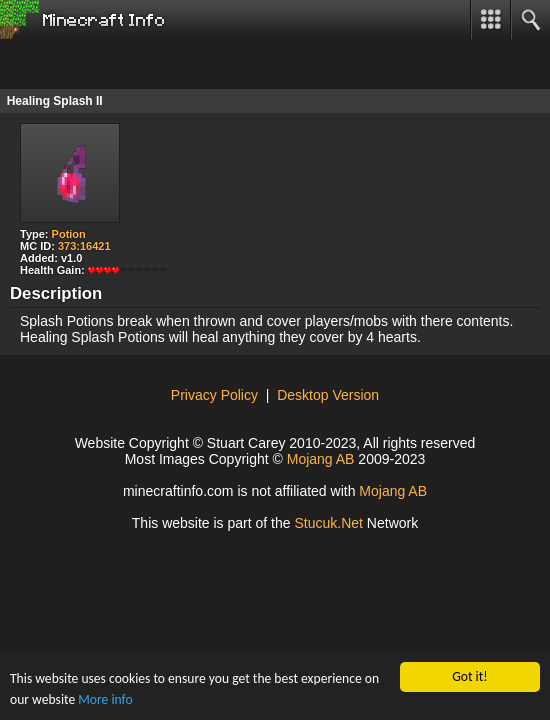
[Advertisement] (160, 64)
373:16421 (84, 246)
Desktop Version (328, 395)
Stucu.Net (328, 523)
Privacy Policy (214, 395)
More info (105, 699)
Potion (69, 234)
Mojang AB (321, 459)
